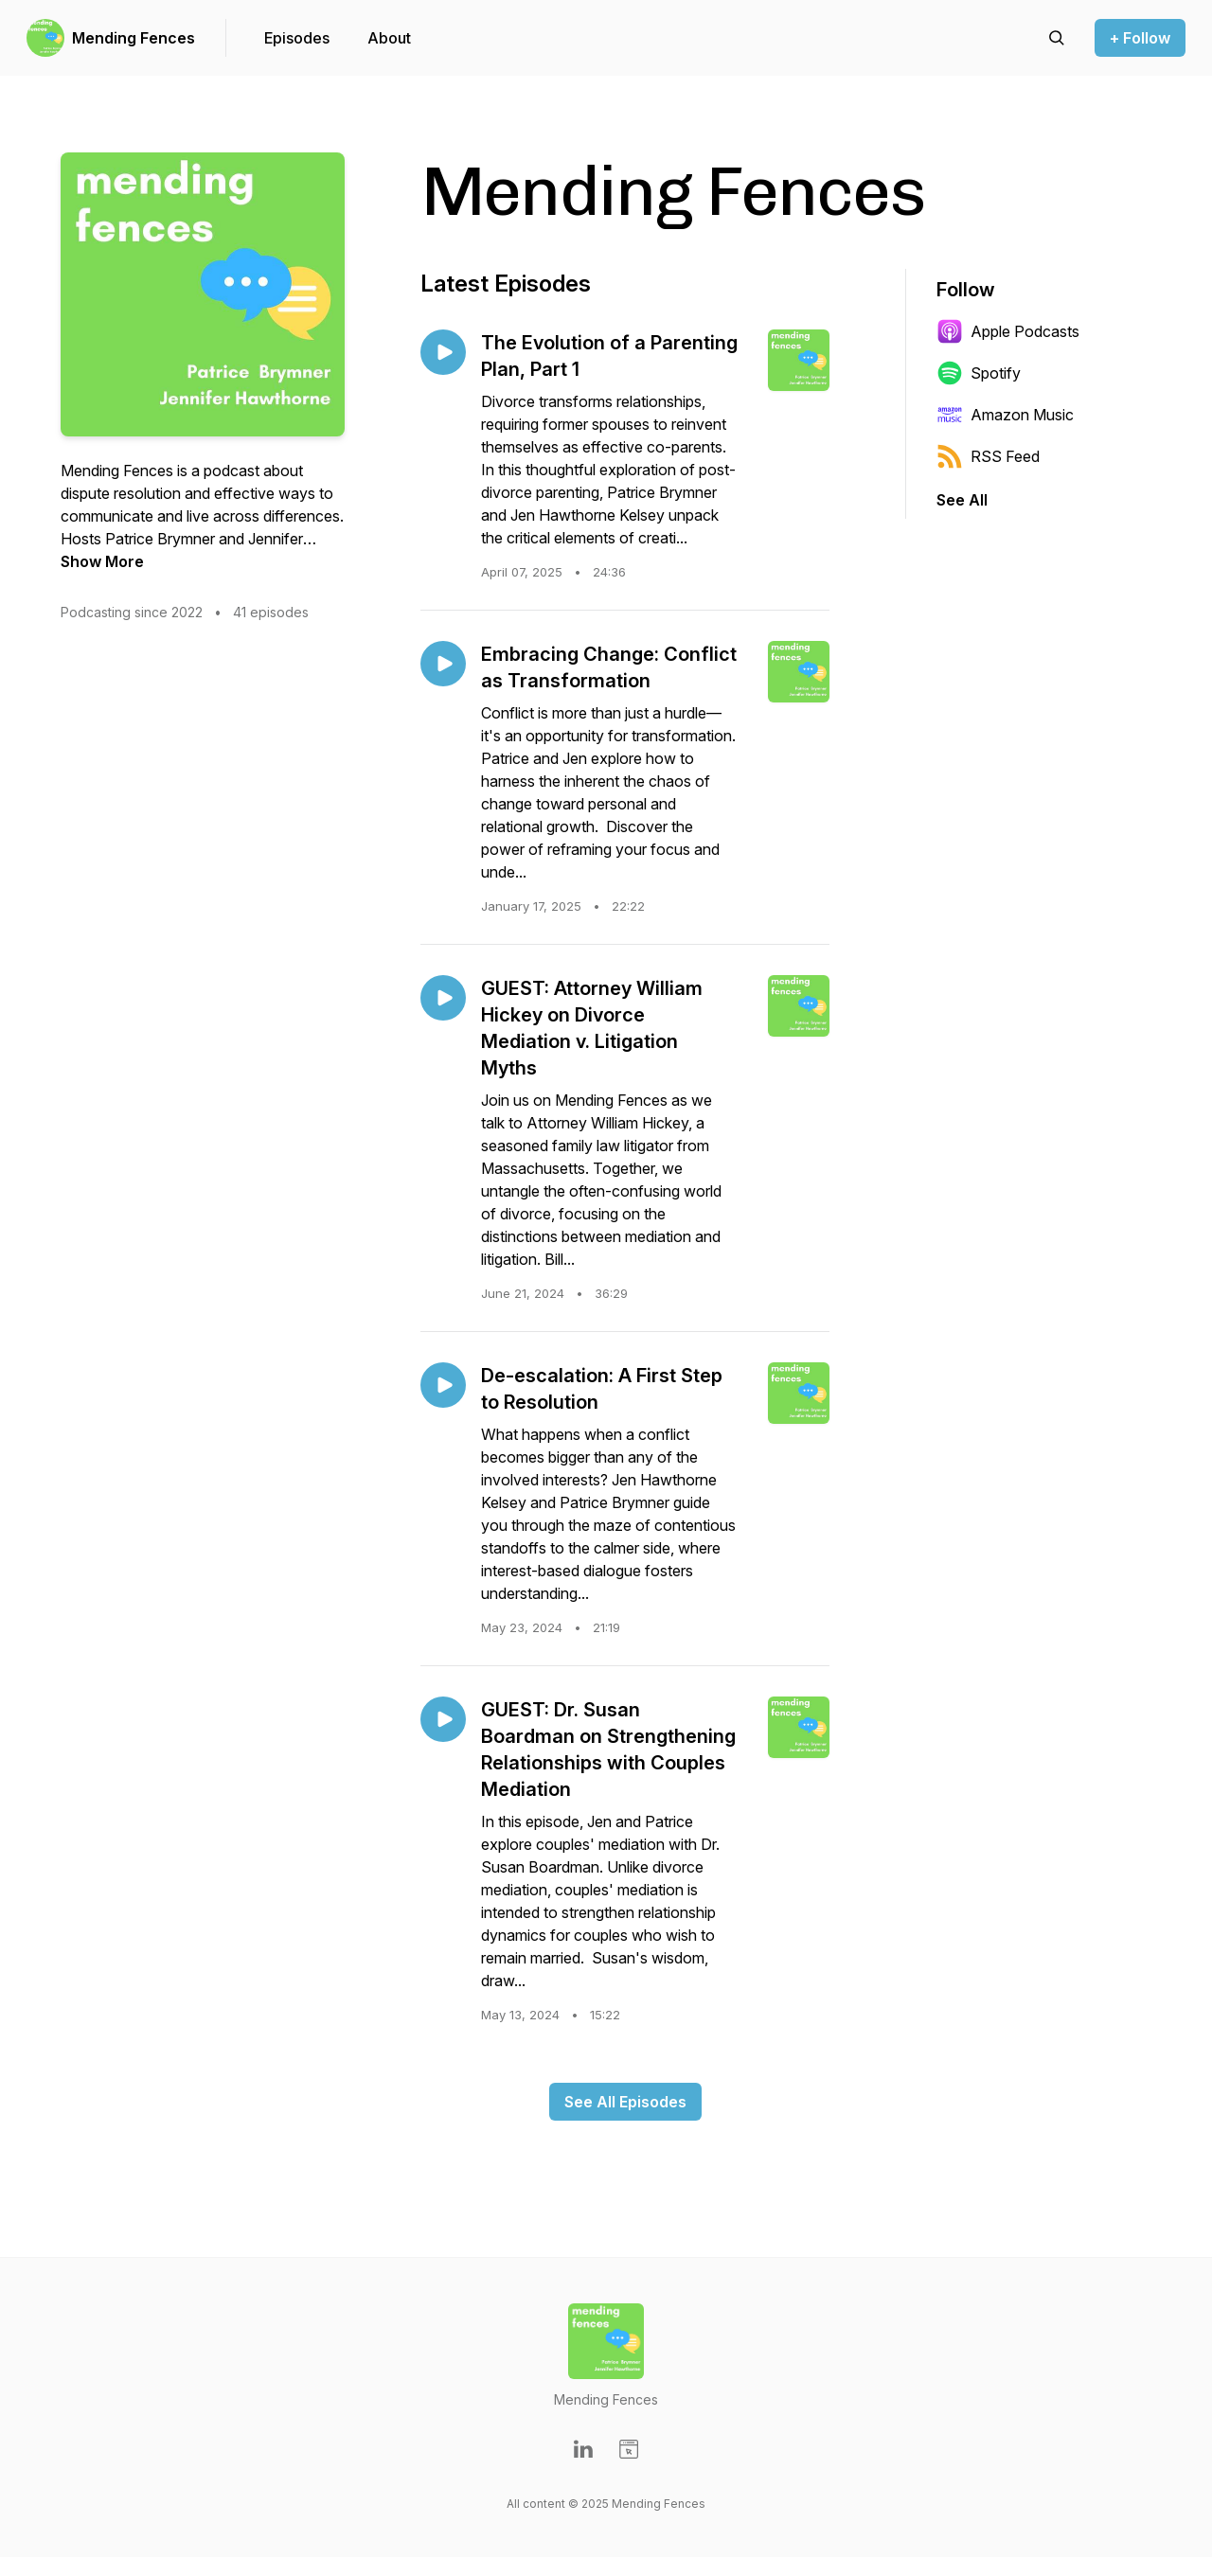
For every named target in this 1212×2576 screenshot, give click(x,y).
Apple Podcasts (1007, 331)
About (389, 37)
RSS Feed (988, 456)
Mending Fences (133, 37)
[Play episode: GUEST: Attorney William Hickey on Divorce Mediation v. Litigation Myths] (443, 998)
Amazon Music (1005, 414)
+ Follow (1140, 37)
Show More (102, 561)
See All (962, 499)
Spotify (978, 373)
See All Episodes (625, 2101)
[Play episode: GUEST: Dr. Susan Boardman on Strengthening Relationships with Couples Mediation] (443, 1719)
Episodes (297, 37)
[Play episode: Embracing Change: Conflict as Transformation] (443, 663)
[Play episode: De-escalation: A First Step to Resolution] (443, 1385)
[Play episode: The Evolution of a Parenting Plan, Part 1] (443, 352)
